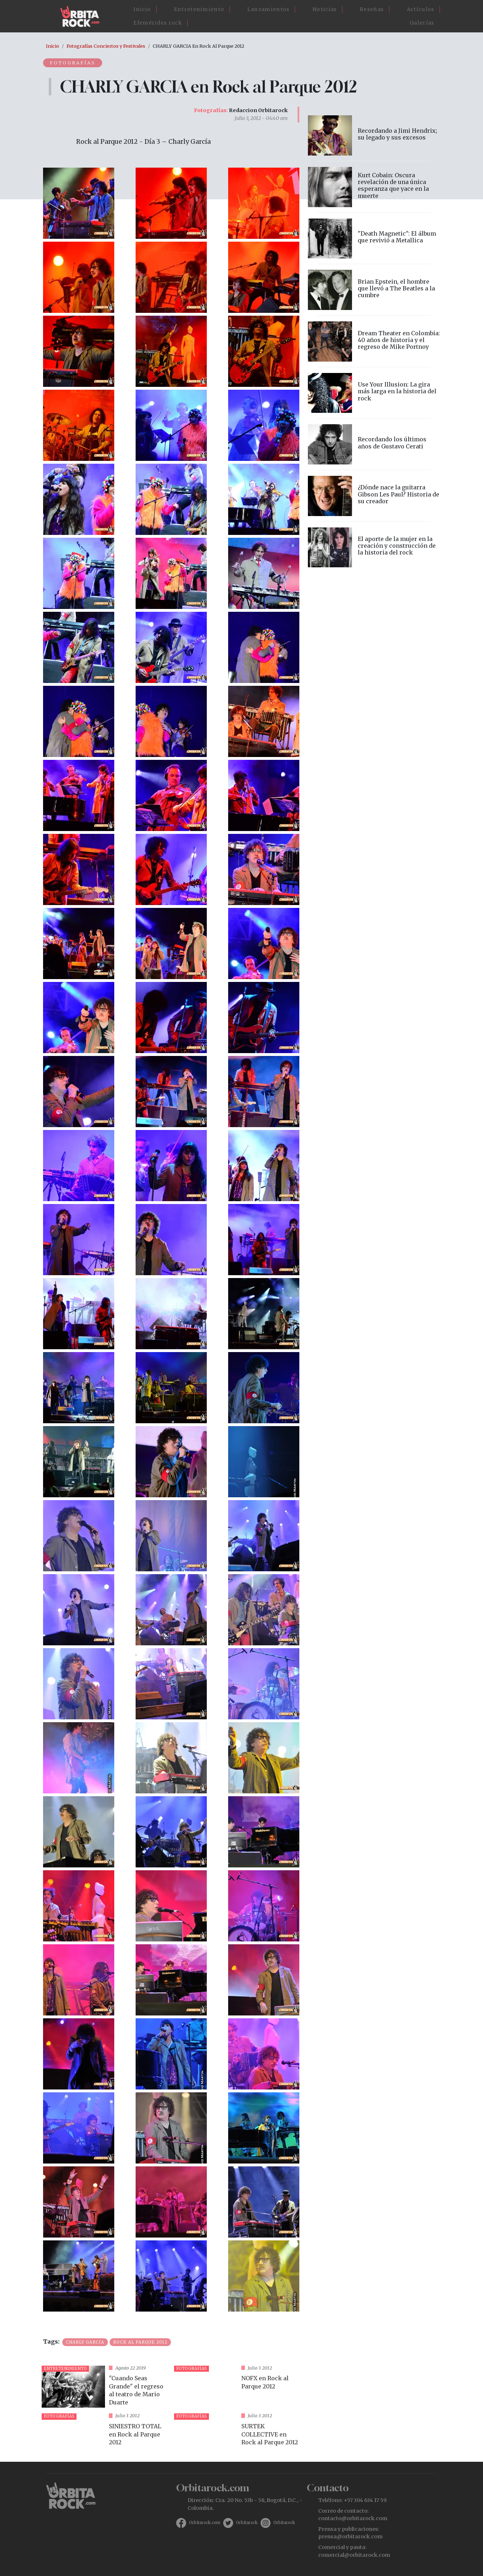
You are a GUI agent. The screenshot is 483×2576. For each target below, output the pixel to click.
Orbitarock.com (204, 2522)
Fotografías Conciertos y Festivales (106, 46)
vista (105, 2387)
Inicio (142, 9)
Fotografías (73, 62)
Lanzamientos (268, 9)
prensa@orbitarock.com (350, 2536)
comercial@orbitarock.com (354, 2555)
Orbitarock (247, 2522)
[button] (78, 202)
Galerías (422, 23)
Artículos (421, 9)
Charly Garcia (85, 2342)
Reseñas (372, 9)
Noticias (325, 9)
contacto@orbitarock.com (352, 2518)
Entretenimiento (199, 9)
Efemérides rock (157, 23)
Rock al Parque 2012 (140, 2342)
